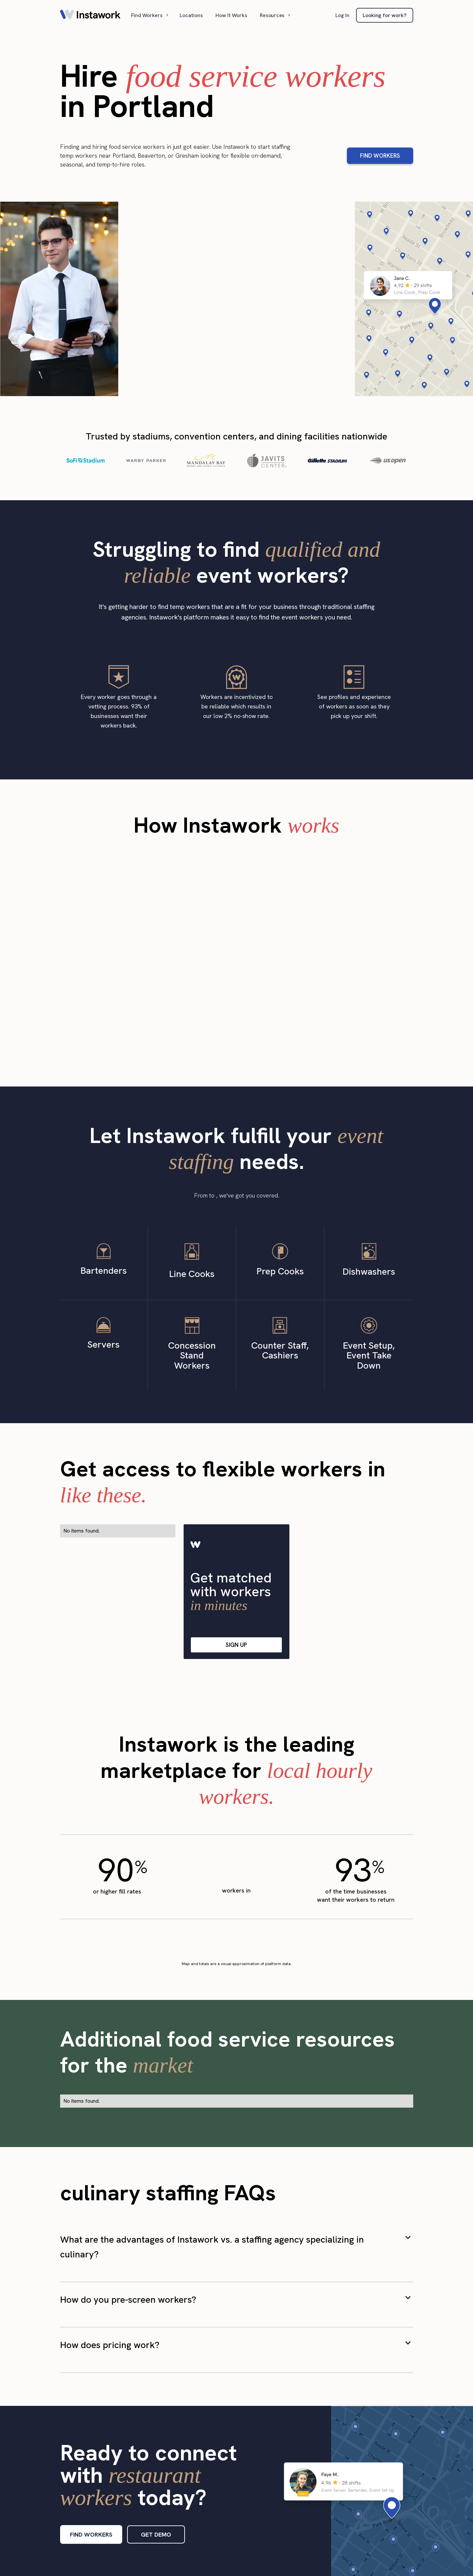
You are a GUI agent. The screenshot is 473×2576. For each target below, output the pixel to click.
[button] (150, 15)
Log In (342, 15)
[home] (90, 15)
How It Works (231, 15)
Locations (191, 15)
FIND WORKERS (380, 155)
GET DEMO (156, 2534)
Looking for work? (385, 15)
